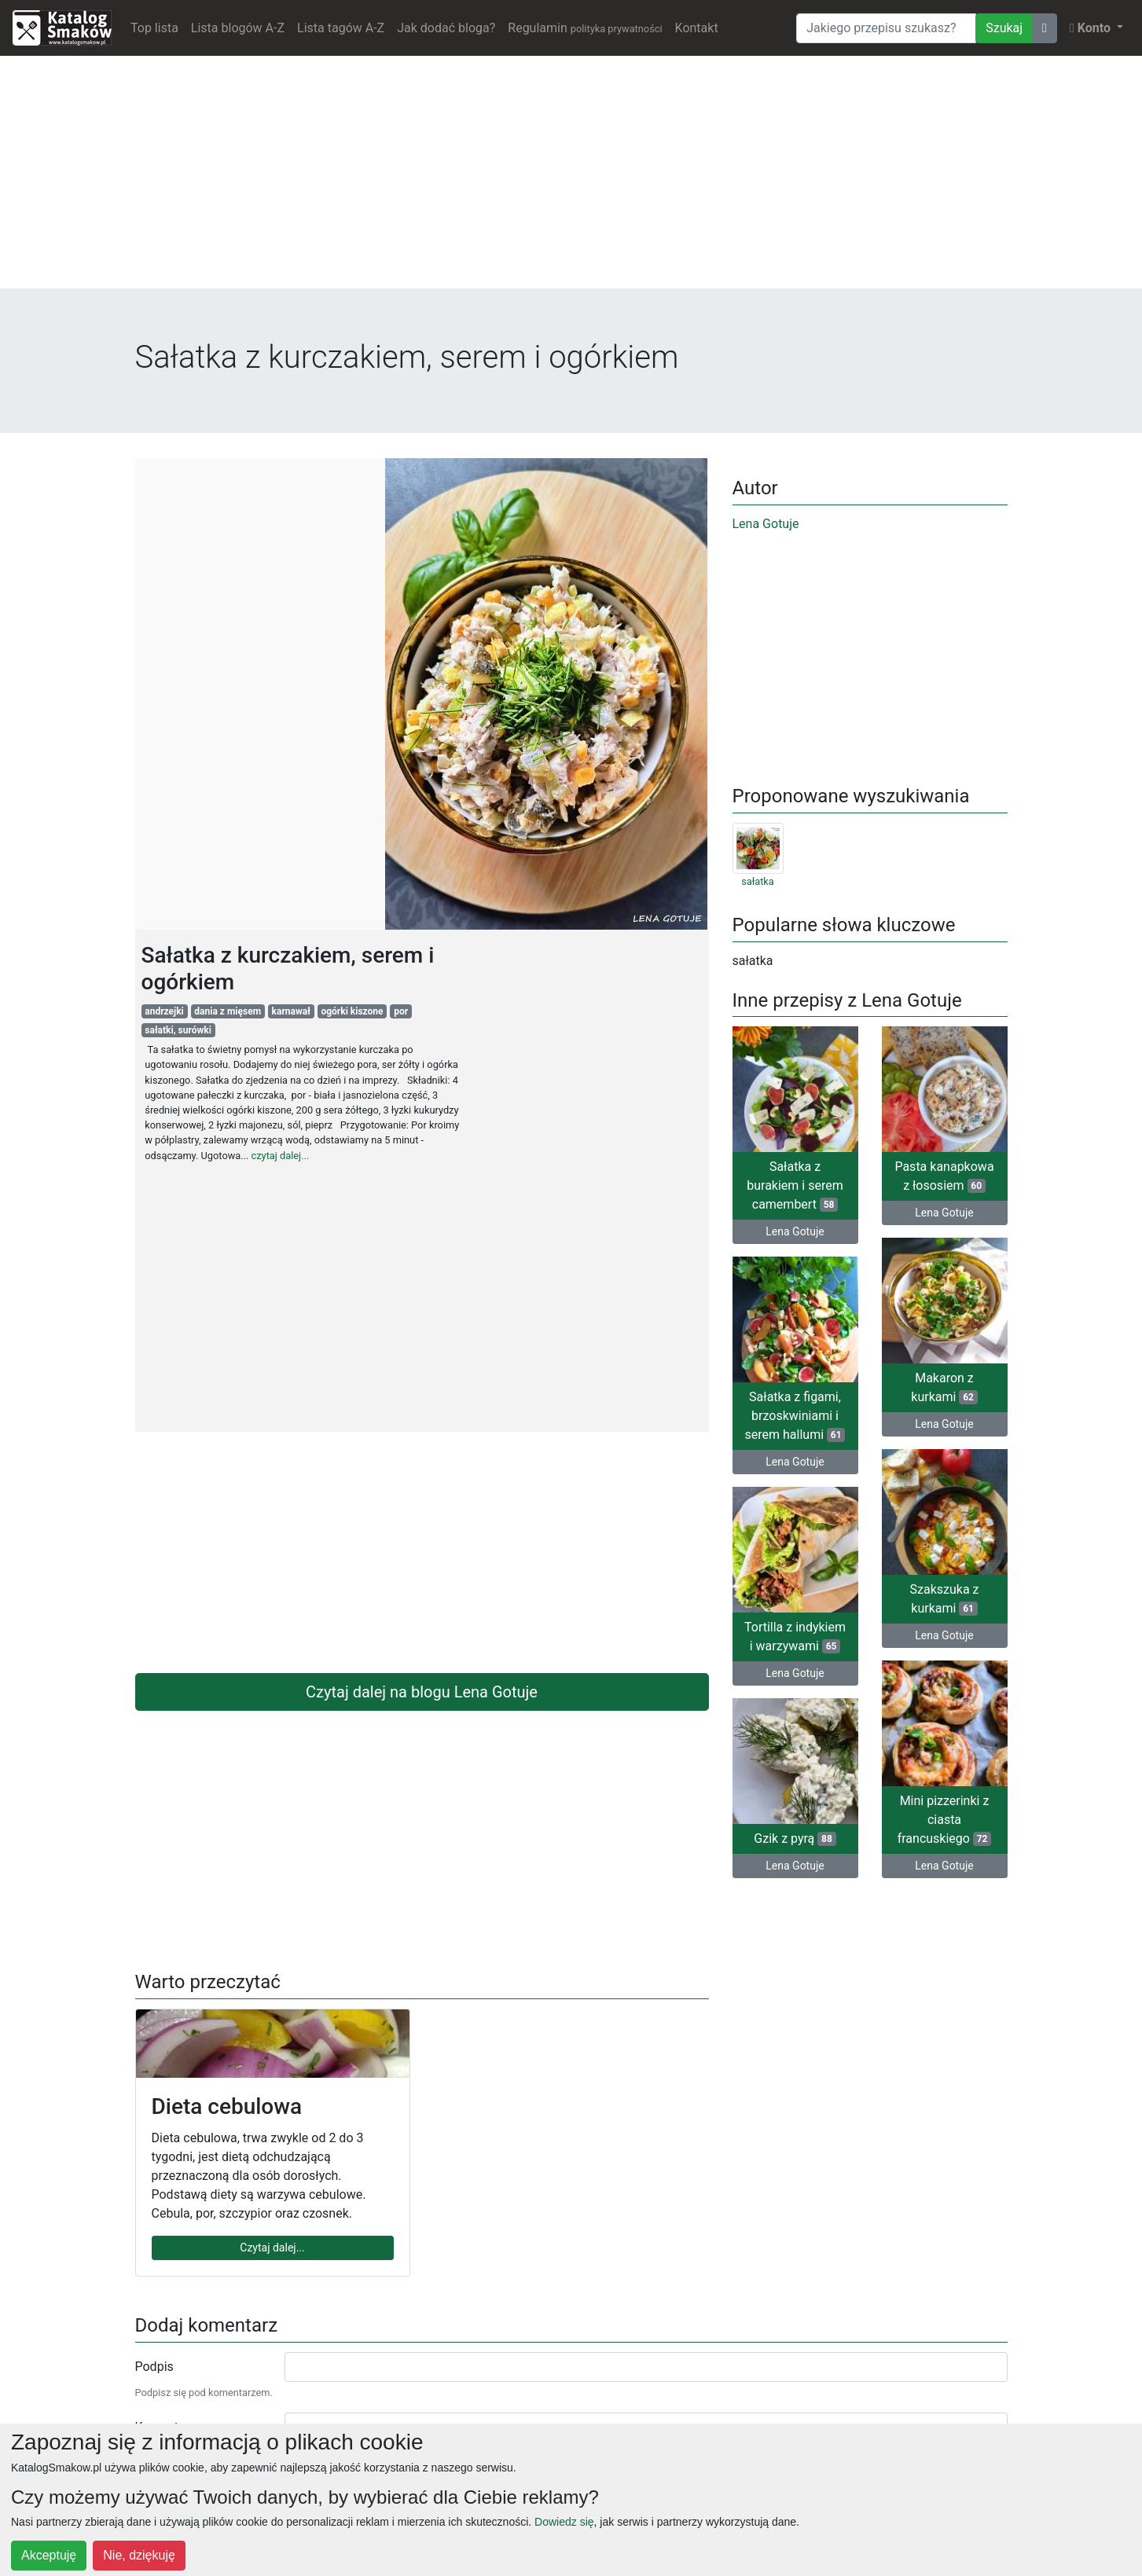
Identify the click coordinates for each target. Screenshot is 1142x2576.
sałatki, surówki (178, 1030)
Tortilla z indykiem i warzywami (795, 1636)
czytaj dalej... (281, 1155)
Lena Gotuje (766, 523)
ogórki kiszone (352, 1011)
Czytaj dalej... (272, 2247)
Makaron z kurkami (944, 1387)
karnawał (291, 1011)
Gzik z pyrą (794, 1838)
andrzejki (164, 1011)
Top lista (154, 27)
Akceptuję (48, 2555)
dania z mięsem (227, 1011)
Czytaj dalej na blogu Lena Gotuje (422, 1691)
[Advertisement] (571, 178)
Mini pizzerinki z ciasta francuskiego (945, 1819)
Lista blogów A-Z (238, 27)
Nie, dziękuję (139, 2555)
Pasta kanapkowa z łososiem (943, 1176)
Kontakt (696, 27)
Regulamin (585, 27)
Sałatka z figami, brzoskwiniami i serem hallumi (795, 1415)
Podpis (154, 2366)
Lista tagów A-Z (340, 27)
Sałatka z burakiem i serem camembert (795, 1185)
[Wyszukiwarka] (886, 28)
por (401, 1011)
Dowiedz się (563, 2521)
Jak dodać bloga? (446, 27)
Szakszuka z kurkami (944, 1599)
